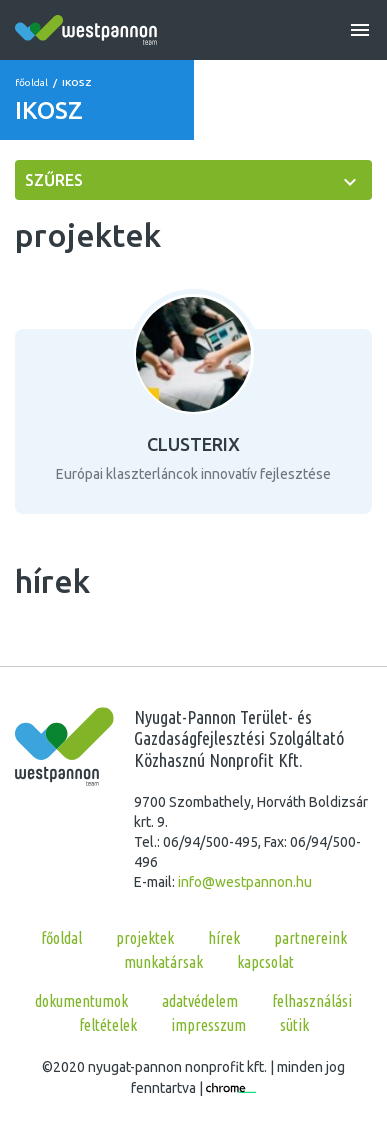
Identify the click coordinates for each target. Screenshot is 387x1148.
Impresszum (208, 1025)
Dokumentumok (81, 1001)
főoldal (31, 82)
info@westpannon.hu (245, 882)
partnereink (310, 938)
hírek (224, 938)
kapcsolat (265, 962)
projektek (145, 938)
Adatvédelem (200, 1001)
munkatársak (163, 962)
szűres (54, 180)
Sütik (294, 1025)
